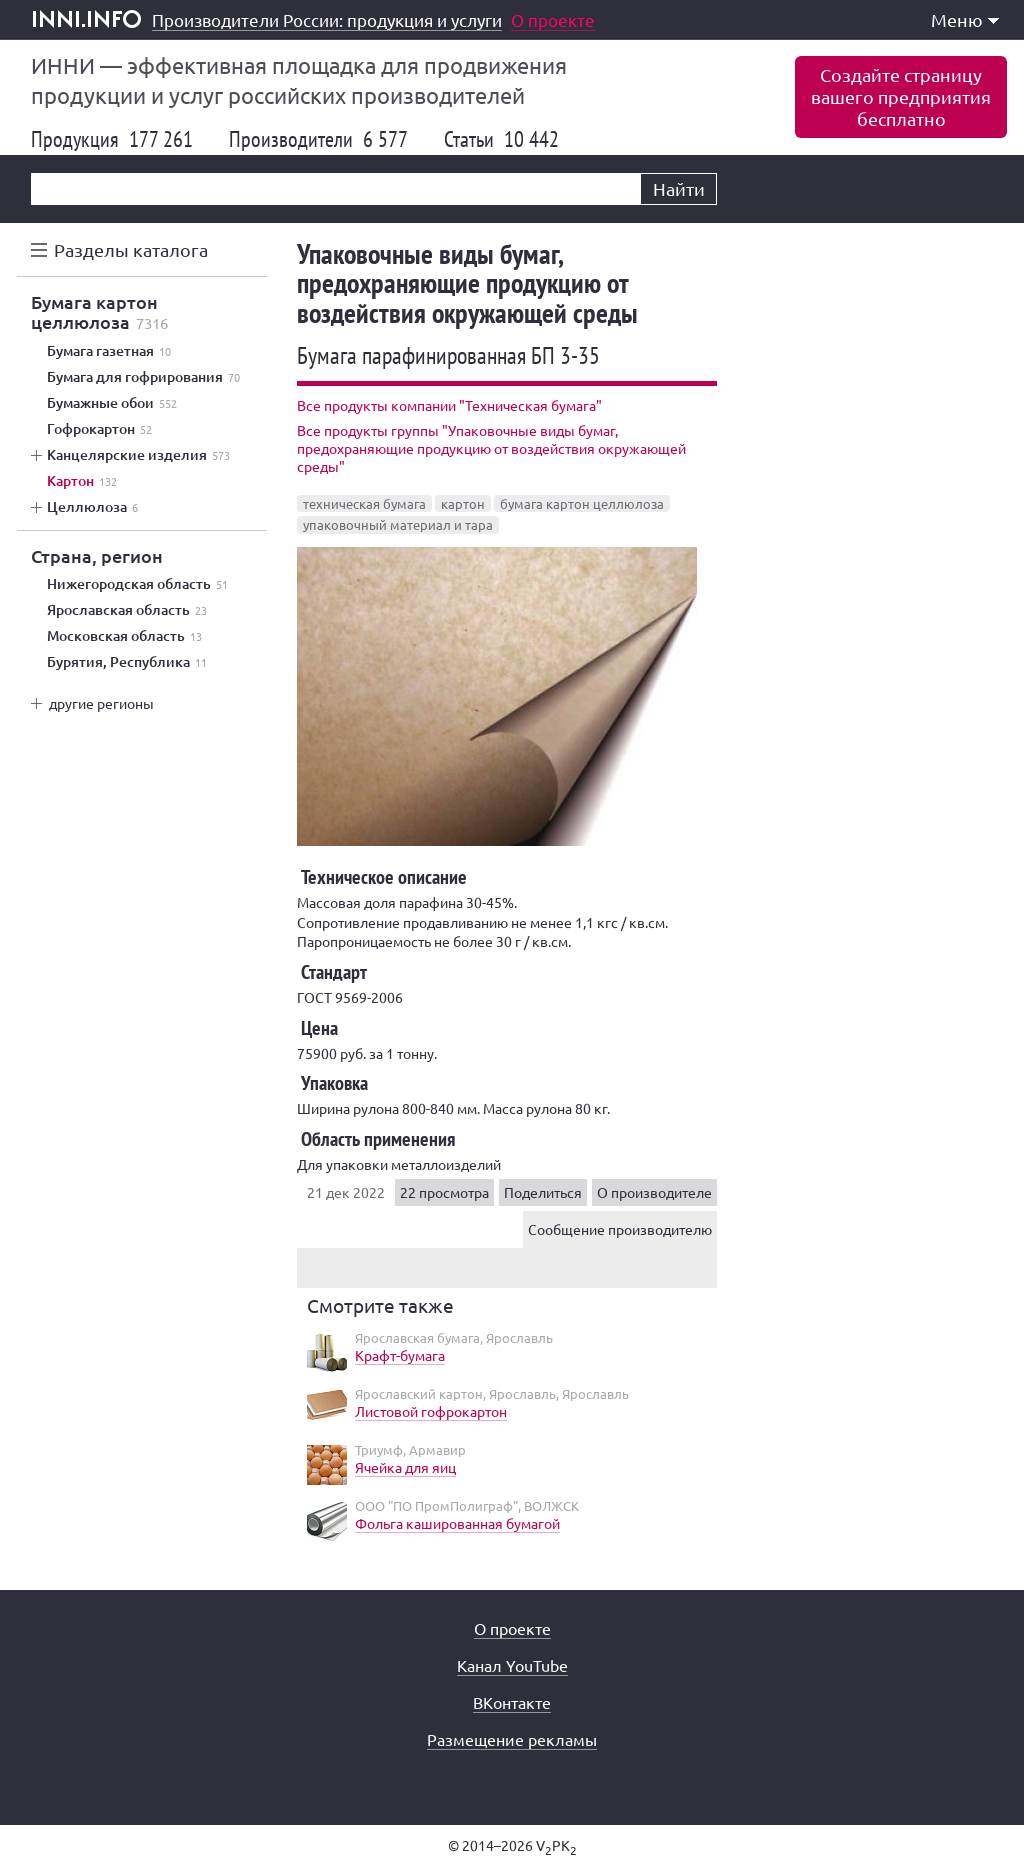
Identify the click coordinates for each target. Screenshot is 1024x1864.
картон (463, 503)
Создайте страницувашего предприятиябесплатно (901, 96)
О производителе (654, 1192)
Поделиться (543, 1192)
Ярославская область (127, 610)
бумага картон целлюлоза (582, 503)
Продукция (112, 139)
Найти (679, 188)
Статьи (501, 139)
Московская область (124, 636)
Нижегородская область (137, 584)
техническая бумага (364, 503)
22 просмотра (444, 1192)
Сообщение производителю (620, 1229)
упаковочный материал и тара (398, 524)
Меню (965, 19)
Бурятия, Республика (127, 662)
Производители (318, 139)
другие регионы (101, 703)
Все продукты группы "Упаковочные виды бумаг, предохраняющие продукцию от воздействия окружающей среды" (491, 448)
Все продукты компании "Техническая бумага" (449, 405)
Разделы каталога (131, 249)
